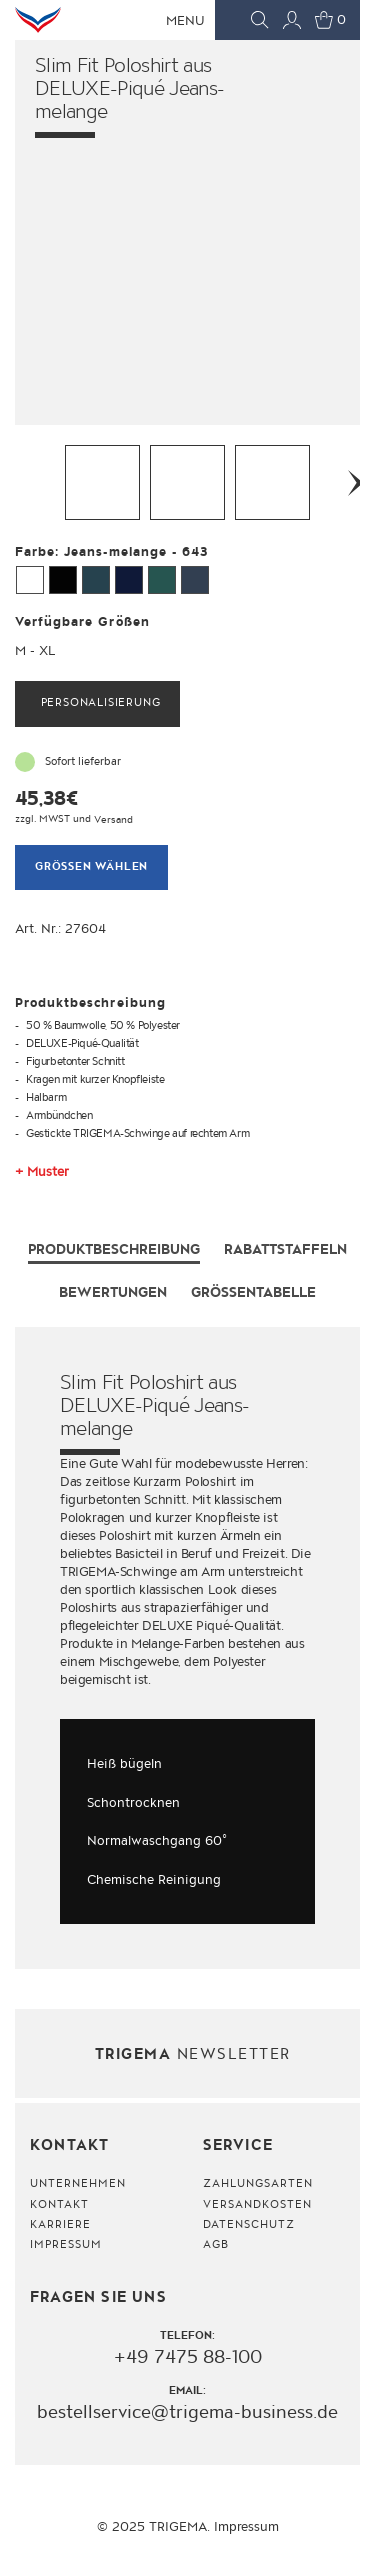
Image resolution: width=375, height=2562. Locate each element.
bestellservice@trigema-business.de (187, 2412)
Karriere (60, 2225)
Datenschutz (249, 2225)
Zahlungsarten (258, 2185)
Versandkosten (258, 2205)
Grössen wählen (91, 867)
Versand (113, 819)
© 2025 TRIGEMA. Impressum (188, 2527)
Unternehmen (78, 2185)
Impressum (66, 2245)
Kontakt (59, 2205)
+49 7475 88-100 (188, 2358)
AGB (216, 2245)
